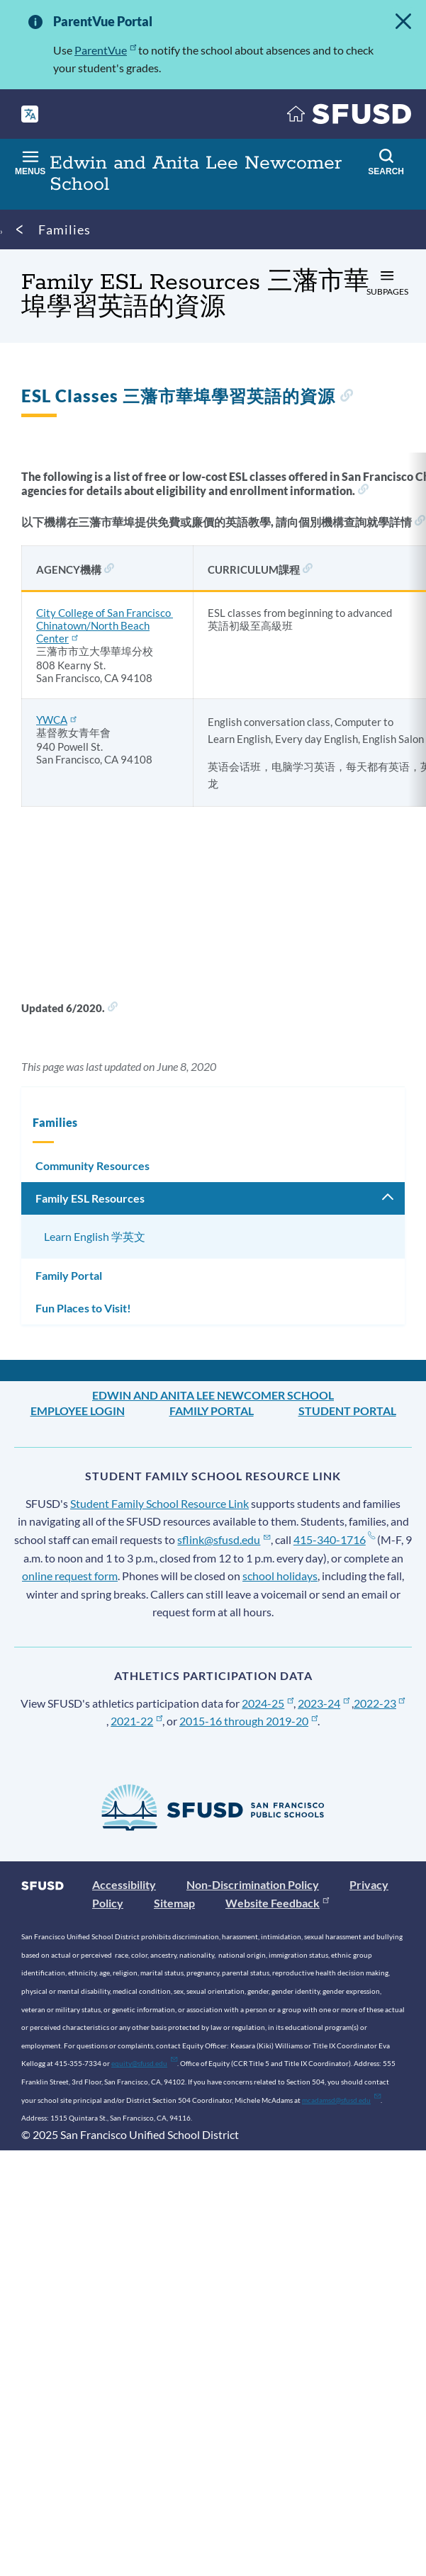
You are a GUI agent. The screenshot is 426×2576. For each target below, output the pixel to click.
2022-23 (379, 1703)
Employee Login (77, 1410)
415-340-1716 (334, 1539)
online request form (70, 1575)
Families (64, 229)
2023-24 (323, 1703)
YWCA (56, 719)
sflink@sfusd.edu (223, 1539)
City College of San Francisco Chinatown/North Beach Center (104, 625)
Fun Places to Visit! (83, 1308)
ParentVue (105, 50)
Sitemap (174, 1903)
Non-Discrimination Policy (252, 1884)
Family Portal (68, 1275)
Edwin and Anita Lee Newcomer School (213, 1395)
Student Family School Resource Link (159, 1503)
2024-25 (267, 1703)
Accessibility (124, 1884)
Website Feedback (277, 1903)
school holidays (280, 1575)
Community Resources (92, 1165)
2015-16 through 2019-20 (248, 1720)
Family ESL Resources (90, 1198)
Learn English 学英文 (94, 1236)
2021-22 (136, 1720)
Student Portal (347, 1410)
